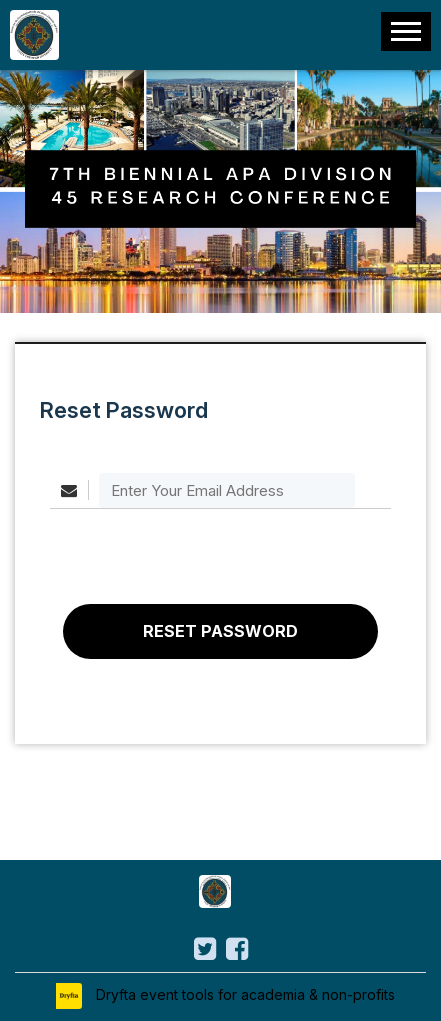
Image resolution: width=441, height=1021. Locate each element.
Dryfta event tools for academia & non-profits (243, 994)
